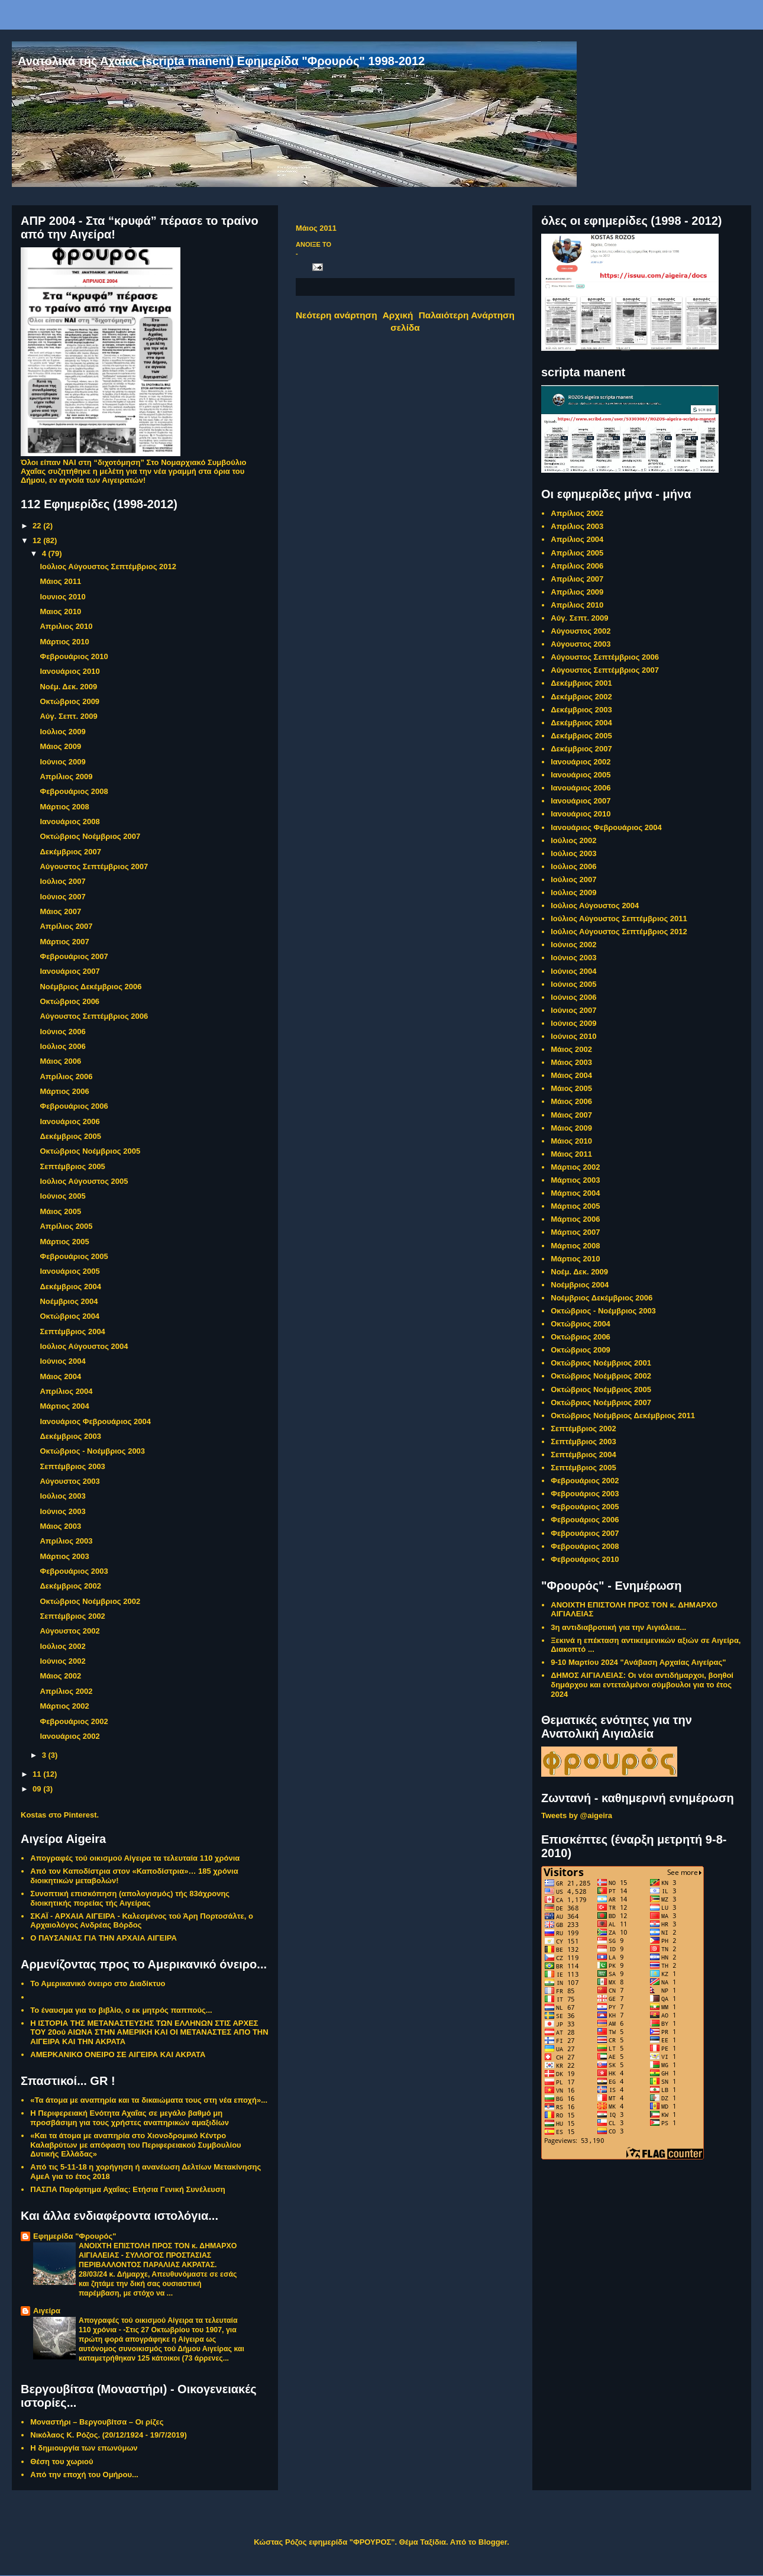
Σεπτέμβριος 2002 (72, 1616)
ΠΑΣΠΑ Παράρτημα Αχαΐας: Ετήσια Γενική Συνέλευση (127, 2189)
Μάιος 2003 (60, 1526)
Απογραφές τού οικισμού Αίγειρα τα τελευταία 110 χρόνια (135, 1858)
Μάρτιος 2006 (64, 1091)
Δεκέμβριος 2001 (581, 683)
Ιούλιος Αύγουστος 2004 (84, 1346)
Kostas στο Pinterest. (60, 1814)
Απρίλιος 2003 (66, 1540)
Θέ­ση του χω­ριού (61, 2461)
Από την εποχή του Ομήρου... (84, 2474)
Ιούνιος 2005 (62, 1196)
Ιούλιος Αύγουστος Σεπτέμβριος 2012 (108, 566)
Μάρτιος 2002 (64, 1706)
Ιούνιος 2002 (62, 1661)
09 (38, 1788)
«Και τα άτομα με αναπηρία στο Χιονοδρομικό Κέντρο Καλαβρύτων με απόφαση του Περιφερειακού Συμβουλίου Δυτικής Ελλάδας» (135, 2144)
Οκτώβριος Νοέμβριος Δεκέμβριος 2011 (623, 1415)
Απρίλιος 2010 (577, 605)
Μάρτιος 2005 (64, 1241)
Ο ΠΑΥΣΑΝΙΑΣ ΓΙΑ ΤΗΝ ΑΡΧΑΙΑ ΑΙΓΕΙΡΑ (103, 1937)
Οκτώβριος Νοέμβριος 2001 (601, 1362)
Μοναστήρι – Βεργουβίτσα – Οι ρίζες (96, 2421)
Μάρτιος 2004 (64, 1406)
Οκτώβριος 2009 (69, 701)
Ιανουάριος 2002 (69, 1736)
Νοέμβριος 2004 (69, 1301)
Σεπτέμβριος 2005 (72, 1166)
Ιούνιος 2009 (62, 761)
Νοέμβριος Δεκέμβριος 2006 (90, 986)
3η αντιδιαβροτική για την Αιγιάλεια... (618, 1627)
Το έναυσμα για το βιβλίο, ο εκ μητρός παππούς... (121, 2010)
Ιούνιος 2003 (62, 1511)
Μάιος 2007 (60, 911)
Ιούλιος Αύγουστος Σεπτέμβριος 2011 (619, 918)
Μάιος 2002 (60, 1675)
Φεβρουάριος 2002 (74, 1721)
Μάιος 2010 (571, 1141)
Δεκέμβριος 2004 (70, 1286)
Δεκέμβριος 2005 (70, 1136)
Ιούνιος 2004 (62, 1361)
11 (38, 1774)
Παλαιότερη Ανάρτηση (467, 315)
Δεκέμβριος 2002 (70, 1585)
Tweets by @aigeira (576, 1815)
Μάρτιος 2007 (64, 941)
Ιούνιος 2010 (573, 1036)
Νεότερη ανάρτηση (336, 315)
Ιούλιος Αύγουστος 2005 (84, 1181)
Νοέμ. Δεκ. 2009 (68, 686)
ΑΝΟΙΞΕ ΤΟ (313, 244)
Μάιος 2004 (60, 1376)
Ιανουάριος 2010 (69, 671)
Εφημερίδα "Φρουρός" (74, 2236)
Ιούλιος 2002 (62, 1646)
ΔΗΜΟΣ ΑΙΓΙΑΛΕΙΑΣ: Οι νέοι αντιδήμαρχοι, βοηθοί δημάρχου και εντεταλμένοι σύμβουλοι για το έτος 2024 (642, 1684)
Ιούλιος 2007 (62, 881)
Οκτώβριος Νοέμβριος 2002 (90, 1601)
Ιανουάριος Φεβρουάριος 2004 (95, 1421)
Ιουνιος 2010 (62, 596)
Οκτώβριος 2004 (69, 1316)
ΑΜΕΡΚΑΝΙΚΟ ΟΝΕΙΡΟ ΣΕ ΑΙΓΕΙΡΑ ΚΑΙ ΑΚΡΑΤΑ (117, 2054)
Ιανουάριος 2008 (69, 821)
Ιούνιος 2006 (62, 1031)
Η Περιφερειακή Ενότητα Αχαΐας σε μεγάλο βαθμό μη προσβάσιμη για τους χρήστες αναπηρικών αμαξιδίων (129, 2118)
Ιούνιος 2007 (62, 896)
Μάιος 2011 (60, 581)
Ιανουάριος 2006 (69, 1121)
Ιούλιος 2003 (62, 1496)
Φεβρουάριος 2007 (74, 956)
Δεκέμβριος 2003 (70, 1436)
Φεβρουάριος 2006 (74, 1106)
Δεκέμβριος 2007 (70, 851)
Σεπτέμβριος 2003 (72, 1466)
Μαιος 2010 (60, 611)
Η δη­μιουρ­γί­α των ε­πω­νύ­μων (83, 2447)
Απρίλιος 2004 (66, 1391)
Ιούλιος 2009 (62, 731)
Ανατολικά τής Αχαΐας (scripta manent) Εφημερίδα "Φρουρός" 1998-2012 (221, 60)
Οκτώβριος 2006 (69, 1001)
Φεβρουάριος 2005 (74, 1256)
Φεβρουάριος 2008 (74, 791)
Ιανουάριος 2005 (69, 1271)
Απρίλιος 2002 (66, 1691)
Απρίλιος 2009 (66, 776)
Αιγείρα (46, 2310)
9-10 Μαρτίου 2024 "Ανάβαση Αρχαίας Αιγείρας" (638, 1662)
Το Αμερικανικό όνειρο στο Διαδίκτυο (97, 1983)
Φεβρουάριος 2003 (74, 1571)
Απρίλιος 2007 (66, 926)
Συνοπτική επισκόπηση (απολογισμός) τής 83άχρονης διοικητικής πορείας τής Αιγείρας (129, 1898)
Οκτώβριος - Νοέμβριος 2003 (92, 1451)
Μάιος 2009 (60, 746)
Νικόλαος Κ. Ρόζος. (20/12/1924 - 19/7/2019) (108, 2434)
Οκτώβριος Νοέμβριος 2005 (90, 1151)
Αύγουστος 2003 (69, 1481)
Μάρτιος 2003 (64, 1556)
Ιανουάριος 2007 (69, 971)
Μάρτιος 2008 (64, 806)
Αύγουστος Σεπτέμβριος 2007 (94, 866)
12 (38, 540)
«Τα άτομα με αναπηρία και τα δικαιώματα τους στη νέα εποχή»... (148, 2100)
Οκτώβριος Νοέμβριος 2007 (90, 836)
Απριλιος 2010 (66, 626)
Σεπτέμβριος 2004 (72, 1331)
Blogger (493, 2542)
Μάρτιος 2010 (64, 641)
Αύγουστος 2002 (69, 1630)
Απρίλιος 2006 (66, 1076)
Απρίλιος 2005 (66, 1226)
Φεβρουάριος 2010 (74, 656)
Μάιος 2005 (60, 1211)
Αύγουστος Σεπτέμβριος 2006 (94, 1016)
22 (38, 525)
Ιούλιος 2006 (62, 1046)
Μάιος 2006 (60, 1061)
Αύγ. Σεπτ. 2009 (68, 716)
